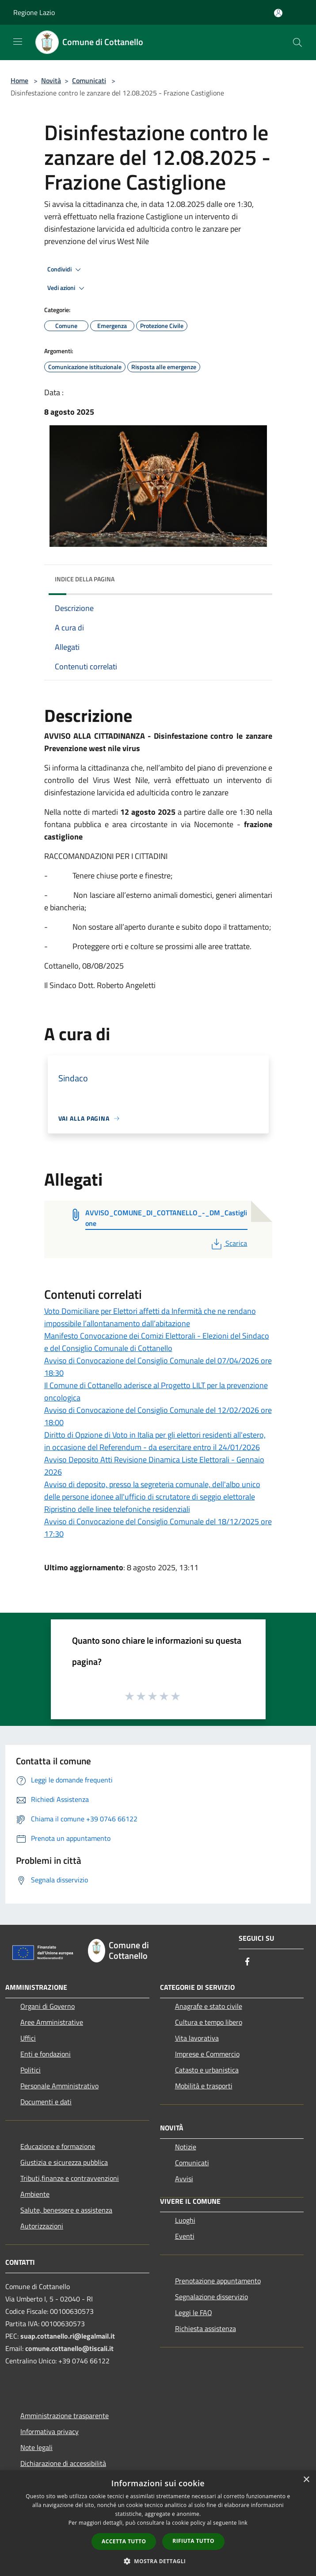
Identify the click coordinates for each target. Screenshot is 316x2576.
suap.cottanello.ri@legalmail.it (68, 2336)
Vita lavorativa (197, 2038)
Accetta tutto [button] (124, 2541)
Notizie (185, 2146)
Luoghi (185, 2220)
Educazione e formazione (57, 2146)
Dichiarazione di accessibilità (63, 2463)
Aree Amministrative (51, 2022)
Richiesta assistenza (205, 2328)
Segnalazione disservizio (211, 2296)
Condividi (65, 269)
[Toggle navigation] (17, 41)
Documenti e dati (46, 2101)
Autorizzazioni (41, 2226)
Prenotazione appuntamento (218, 2280)
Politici (30, 2070)
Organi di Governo (47, 2006)
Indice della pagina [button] (84, 579)
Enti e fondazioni (45, 2054)
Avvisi (184, 2178)
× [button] (306, 2480)
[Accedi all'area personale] (278, 13)
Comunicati (89, 80)
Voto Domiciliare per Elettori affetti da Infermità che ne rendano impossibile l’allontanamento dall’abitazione (150, 1317)
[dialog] (158, 2523)
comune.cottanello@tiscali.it (69, 2348)
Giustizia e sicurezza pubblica (64, 2162)
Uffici (28, 2038)
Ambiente (34, 2194)
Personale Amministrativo (59, 2085)
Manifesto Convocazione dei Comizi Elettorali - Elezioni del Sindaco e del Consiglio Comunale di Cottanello (156, 1342)
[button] (158, 2561)
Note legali (36, 2447)
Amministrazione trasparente (64, 2415)
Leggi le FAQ (193, 2312)
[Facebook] (247, 1962)
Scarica (228, 1243)
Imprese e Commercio (207, 2054)
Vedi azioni (67, 288)
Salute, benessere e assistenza (66, 2210)
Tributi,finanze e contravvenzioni (69, 2178)
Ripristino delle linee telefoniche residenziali (117, 1509)
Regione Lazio (34, 12)
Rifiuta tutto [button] (193, 2541)
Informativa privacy (49, 2431)
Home (19, 80)
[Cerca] (297, 42)
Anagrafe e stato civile (208, 2006)
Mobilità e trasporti (203, 2085)
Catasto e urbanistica (207, 2070)
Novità (51, 80)
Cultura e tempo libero (208, 2022)
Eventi (184, 2236)
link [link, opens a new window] (242, 2522)
